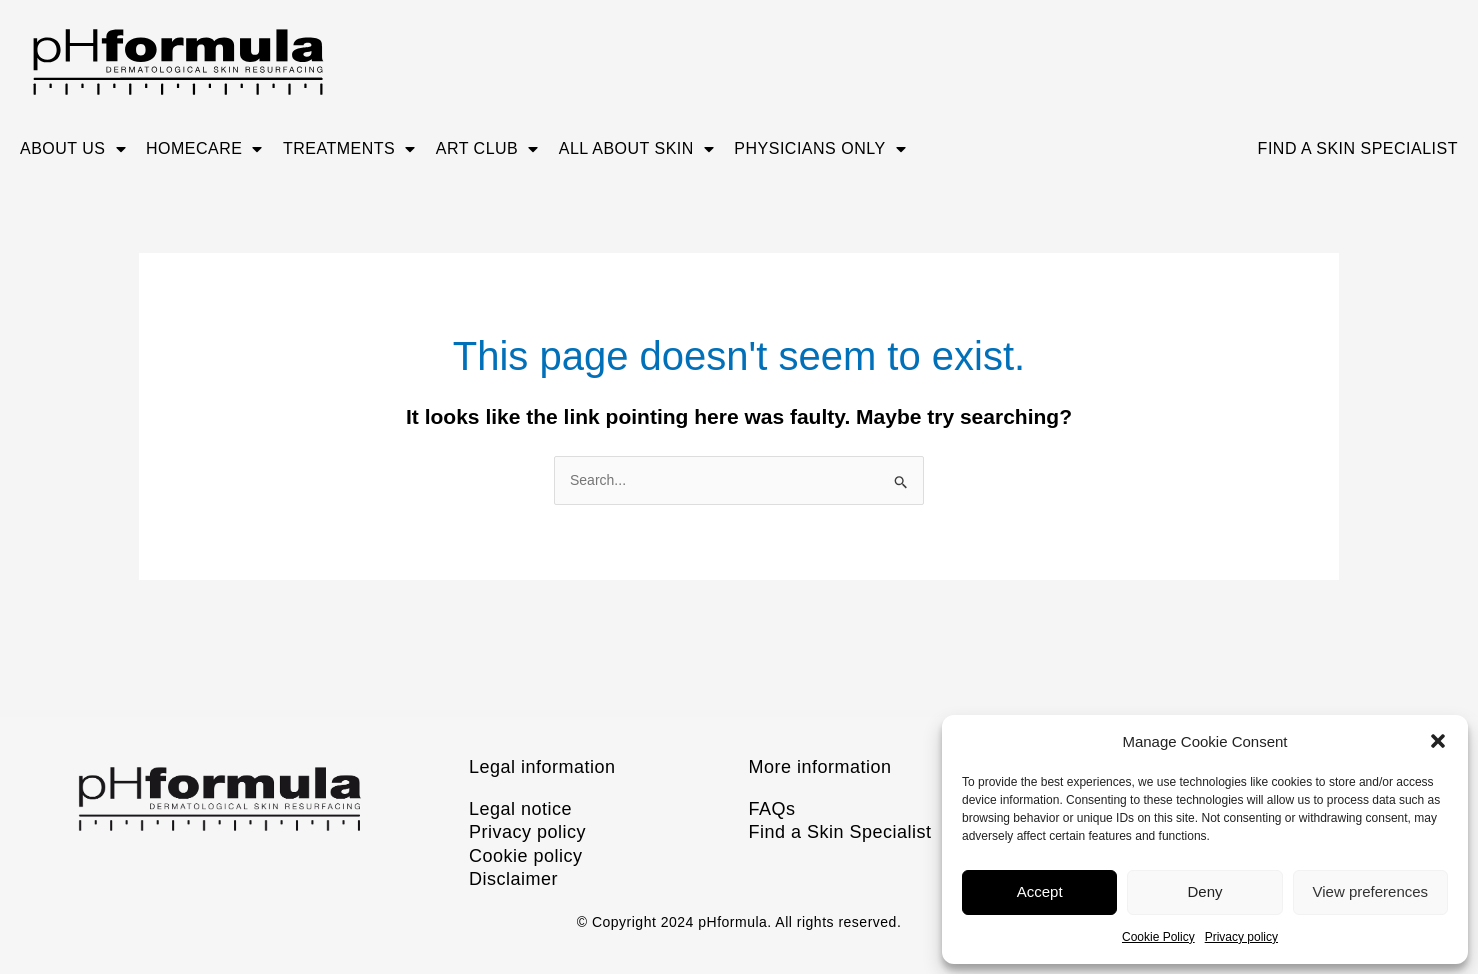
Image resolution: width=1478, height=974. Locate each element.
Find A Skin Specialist (1358, 148)
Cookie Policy (1158, 937)
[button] (1438, 741)
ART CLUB (487, 149)
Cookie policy (526, 856)
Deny (1204, 891)
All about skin (637, 149)
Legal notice (520, 809)
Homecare (204, 149)
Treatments (349, 149)
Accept (1040, 891)
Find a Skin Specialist (839, 832)
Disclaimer (513, 879)
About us (73, 149)
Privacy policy (1241, 937)
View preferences (1371, 891)
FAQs (771, 809)
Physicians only (820, 149)
